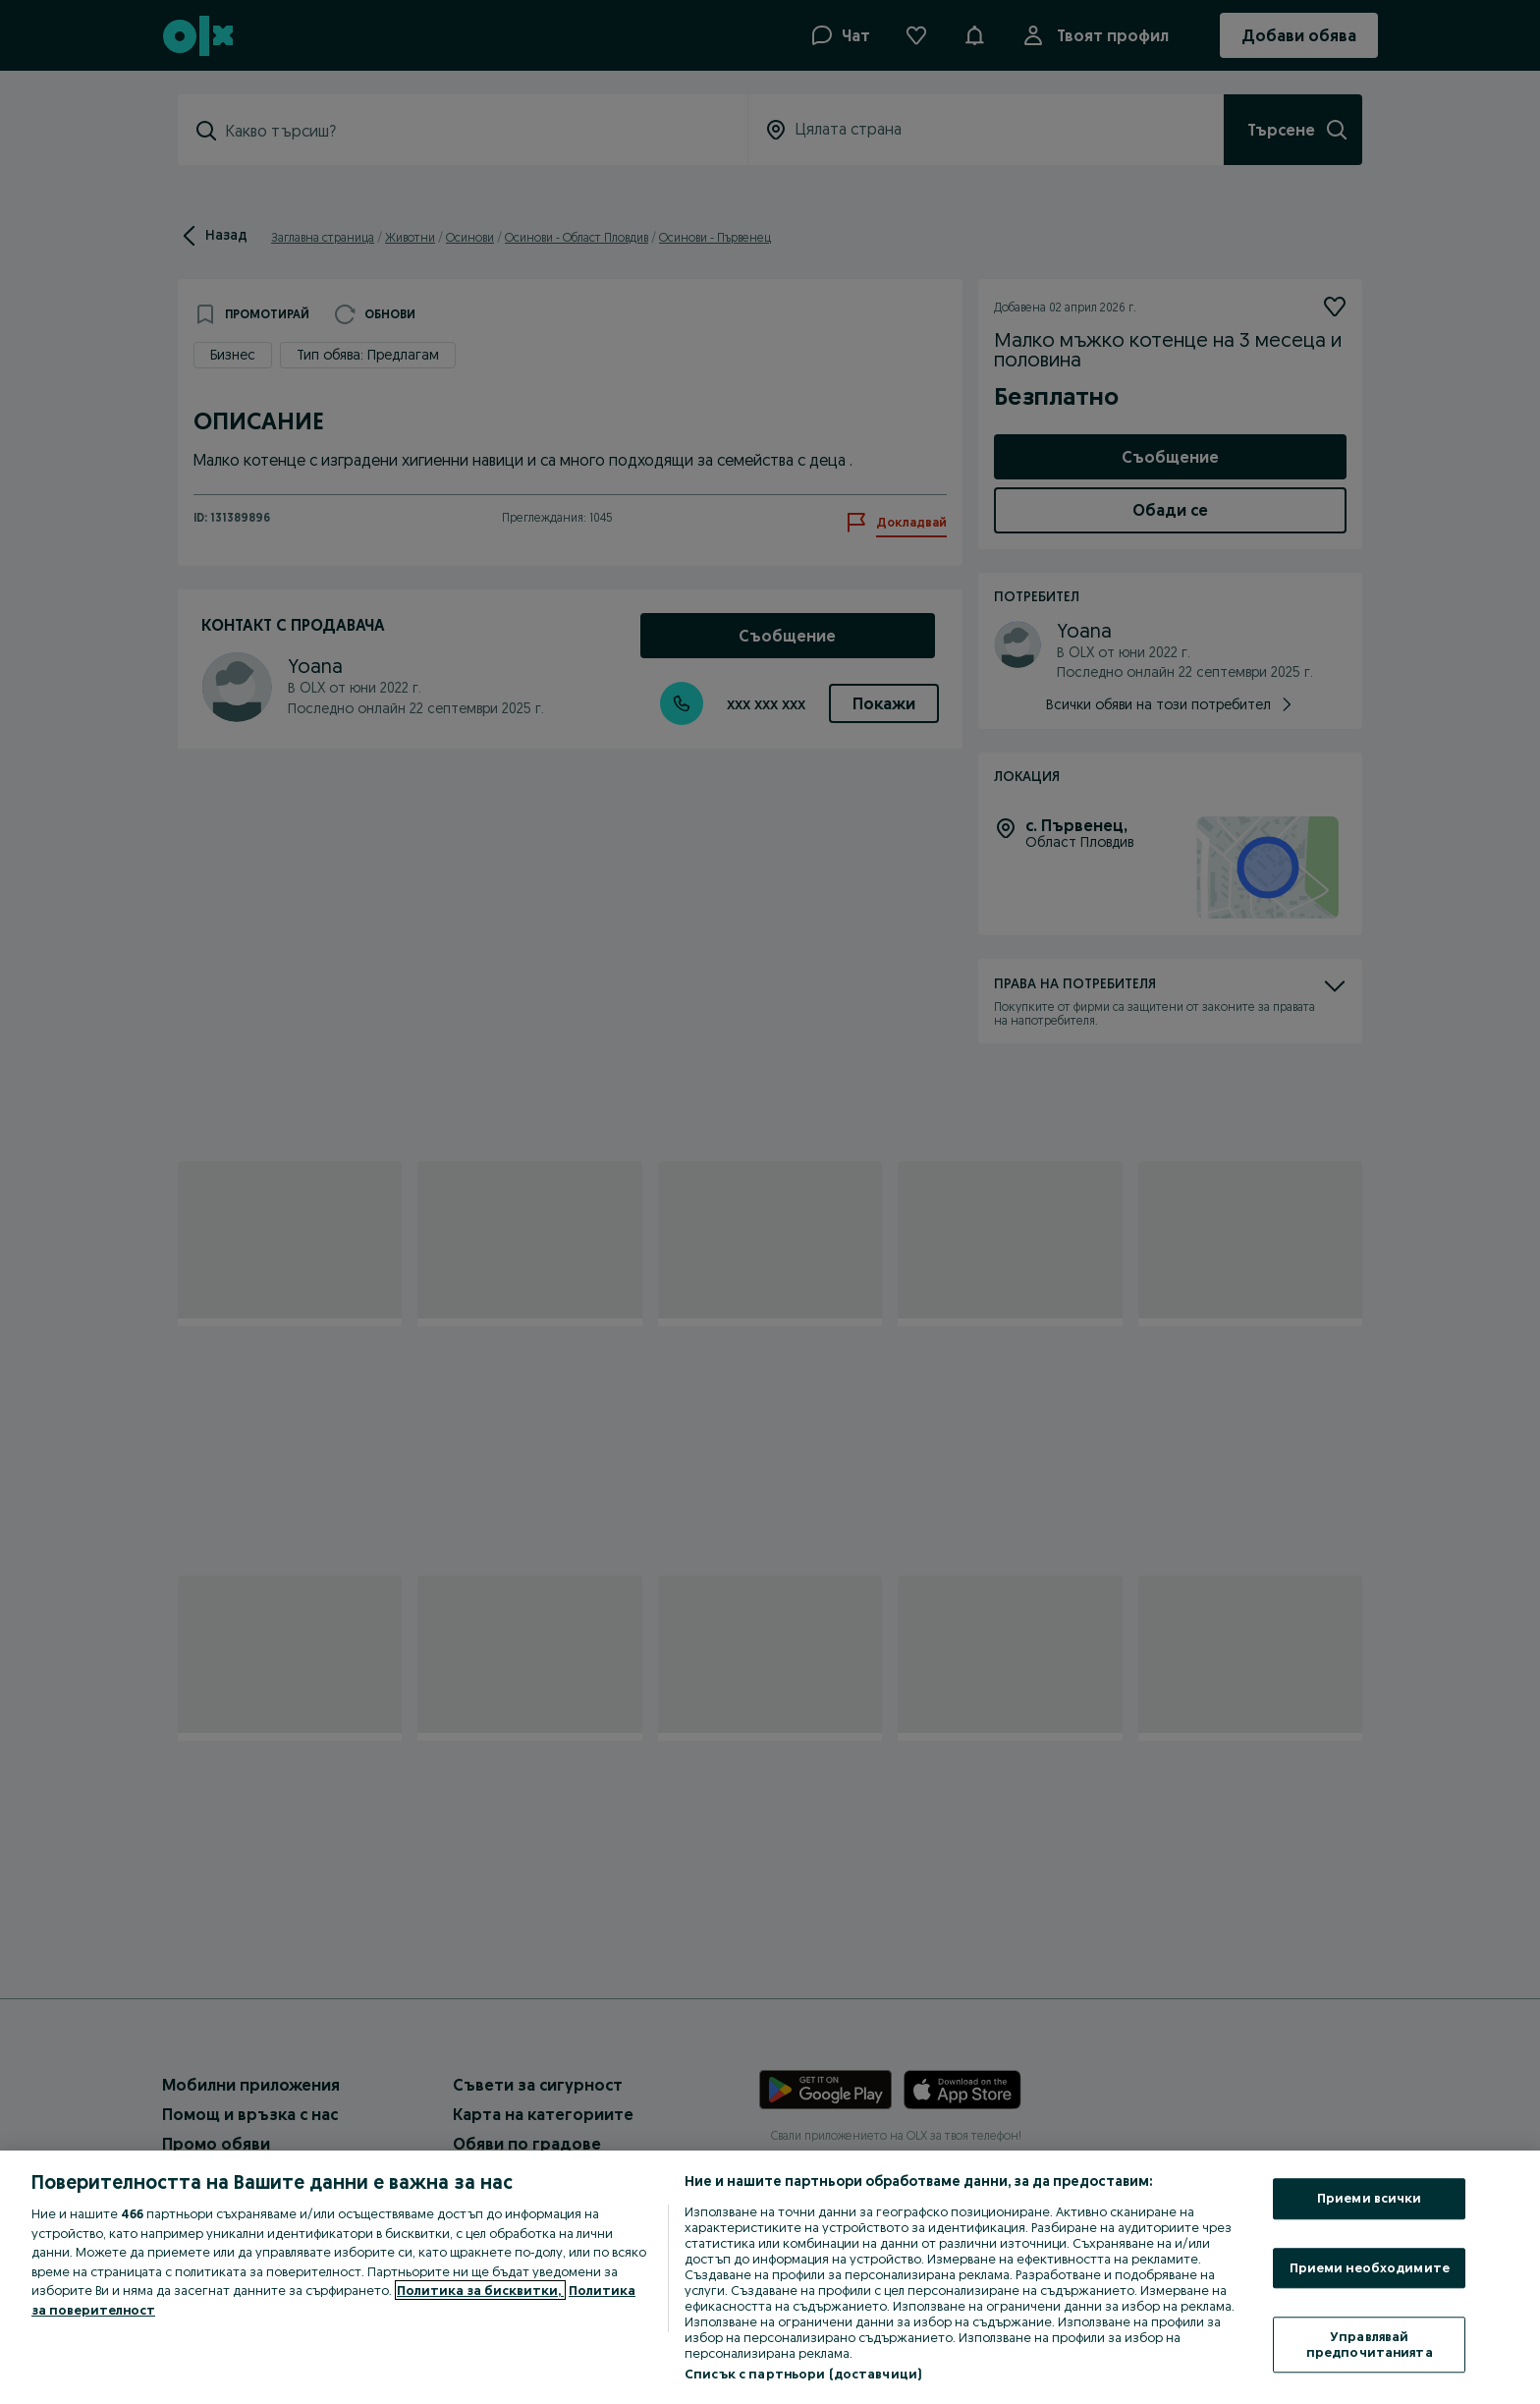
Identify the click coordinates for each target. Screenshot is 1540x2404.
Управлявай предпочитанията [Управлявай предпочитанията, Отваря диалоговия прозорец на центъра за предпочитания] (1369, 2345)
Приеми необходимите (1370, 2267)
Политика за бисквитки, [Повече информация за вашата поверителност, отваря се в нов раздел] (480, 2290)
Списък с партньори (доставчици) (803, 2373)
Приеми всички (1369, 2198)
